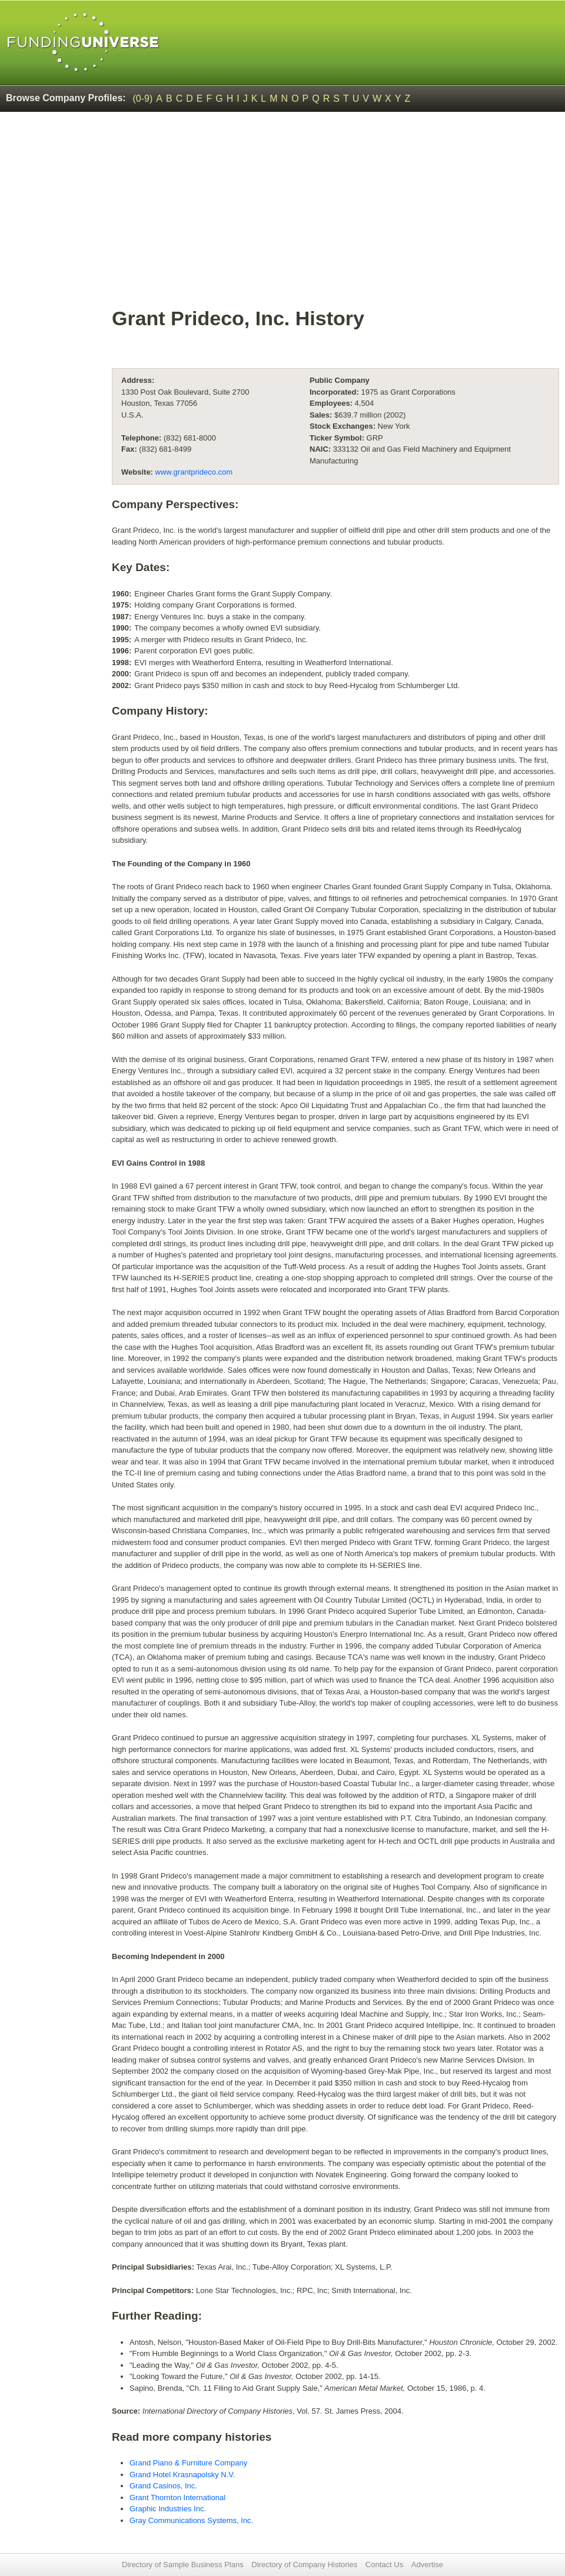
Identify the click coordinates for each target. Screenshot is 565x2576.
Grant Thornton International (177, 2497)
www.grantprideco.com (194, 472)
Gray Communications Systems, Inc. (191, 2520)
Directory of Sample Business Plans (183, 2564)
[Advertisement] (335, 215)
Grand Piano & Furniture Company (188, 2462)
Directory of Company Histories (304, 2564)
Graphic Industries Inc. (167, 2508)
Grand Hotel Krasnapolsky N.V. (182, 2474)
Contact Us (384, 2564)
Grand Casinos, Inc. (163, 2485)
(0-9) (143, 99)
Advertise (427, 2564)
